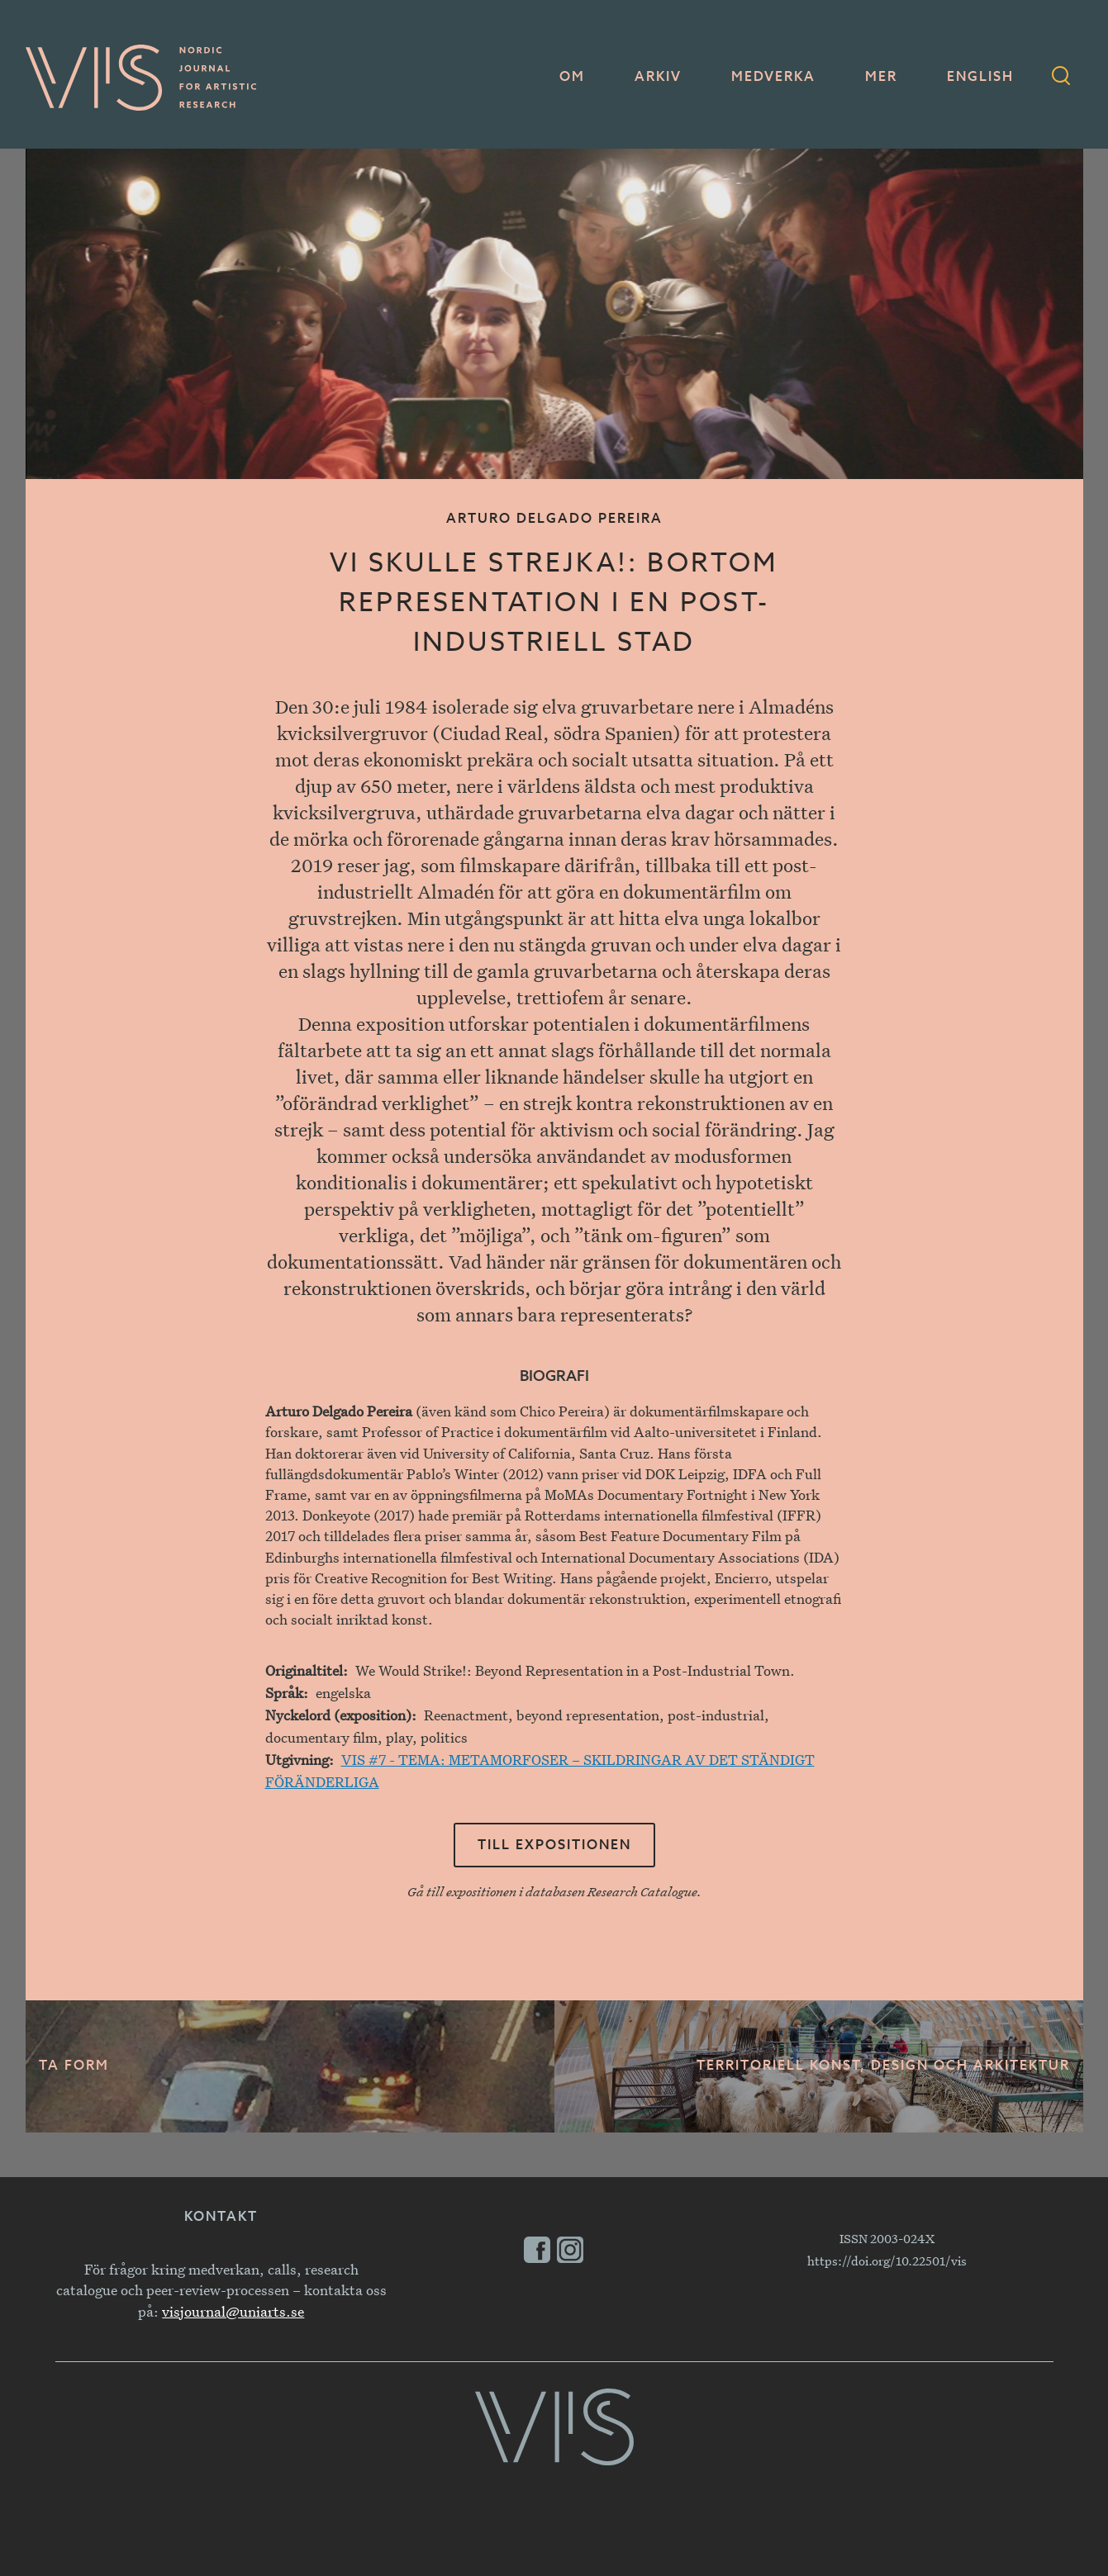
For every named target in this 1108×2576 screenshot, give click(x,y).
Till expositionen (554, 1846)
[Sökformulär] (1061, 77)
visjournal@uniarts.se (233, 2311)
